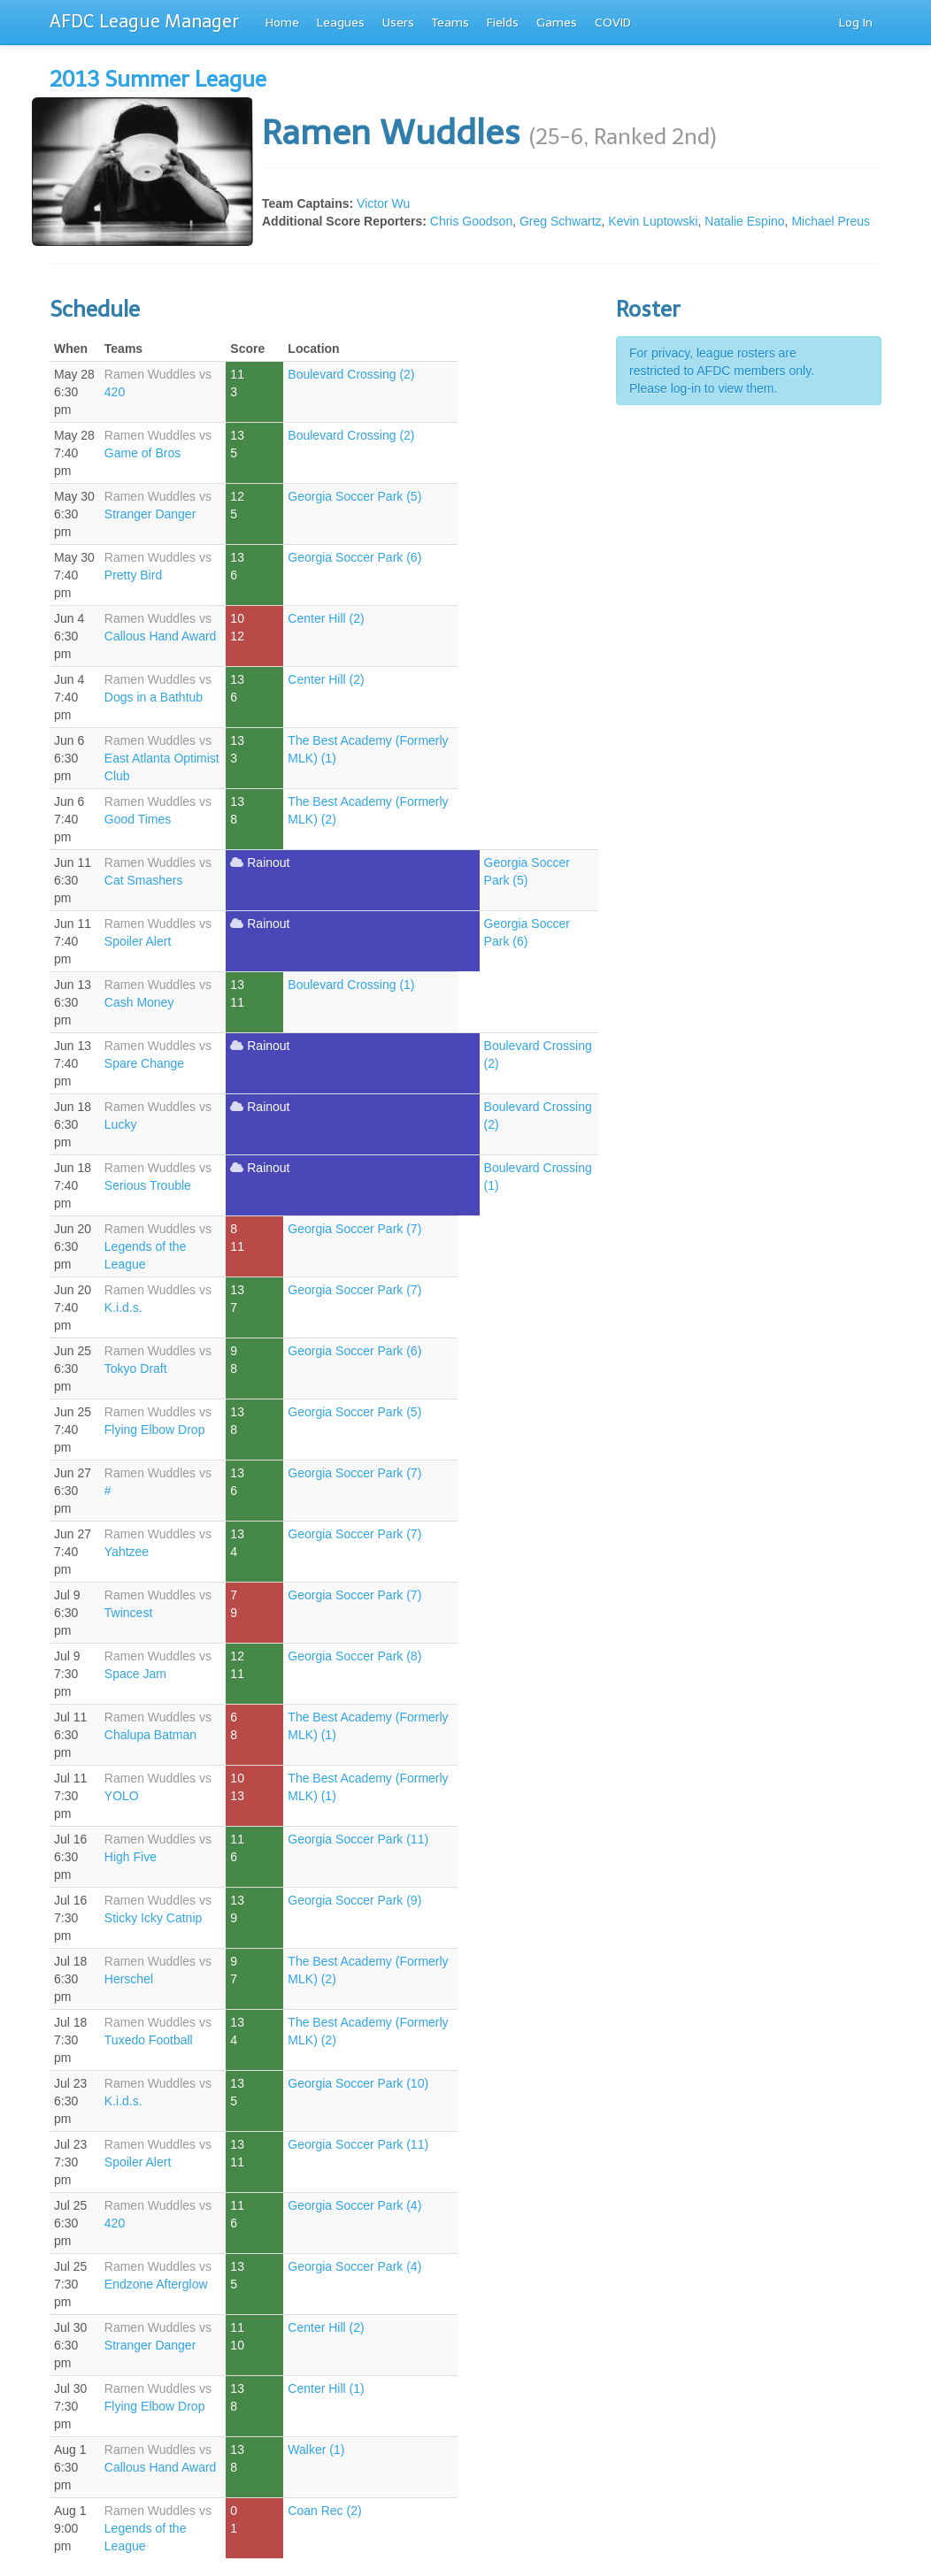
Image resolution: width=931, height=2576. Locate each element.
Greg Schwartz (560, 221)
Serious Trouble (147, 1185)
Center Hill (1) (326, 2388)
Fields (503, 22)
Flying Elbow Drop (154, 1429)
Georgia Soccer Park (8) (354, 1656)
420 (114, 392)
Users (398, 22)
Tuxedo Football (148, 2040)
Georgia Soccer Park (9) (354, 1900)
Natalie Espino (744, 221)
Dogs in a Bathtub (153, 697)
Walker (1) (316, 2449)
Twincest (128, 1613)
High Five (130, 1857)
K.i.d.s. (123, 1307)
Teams (450, 22)
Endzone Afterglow (156, 2284)
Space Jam (135, 1674)
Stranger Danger (150, 514)
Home (282, 22)
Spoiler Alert (137, 941)
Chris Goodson (471, 221)
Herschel (128, 1979)
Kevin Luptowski (652, 221)
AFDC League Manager (144, 21)
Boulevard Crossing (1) (351, 985)
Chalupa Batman (150, 1735)
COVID (613, 22)
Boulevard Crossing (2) (351, 374)
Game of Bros (142, 453)
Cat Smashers (143, 880)
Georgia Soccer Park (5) (354, 496)
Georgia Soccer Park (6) (354, 557)
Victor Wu (383, 203)
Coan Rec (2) (324, 2510)
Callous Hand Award (160, 636)
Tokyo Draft (135, 1368)
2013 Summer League (158, 79)
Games (556, 22)
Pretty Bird (133, 575)
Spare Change (144, 1063)
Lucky (120, 1124)
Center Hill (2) (326, 618)
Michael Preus (830, 221)
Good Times (137, 819)
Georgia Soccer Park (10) (358, 2083)
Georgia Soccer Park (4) (354, 2205)
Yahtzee (126, 1552)
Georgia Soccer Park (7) (354, 1229)
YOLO (121, 1796)
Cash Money (139, 1002)
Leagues (341, 22)
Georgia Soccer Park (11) (358, 1839)
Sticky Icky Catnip (153, 1918)
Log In (856, 22)
